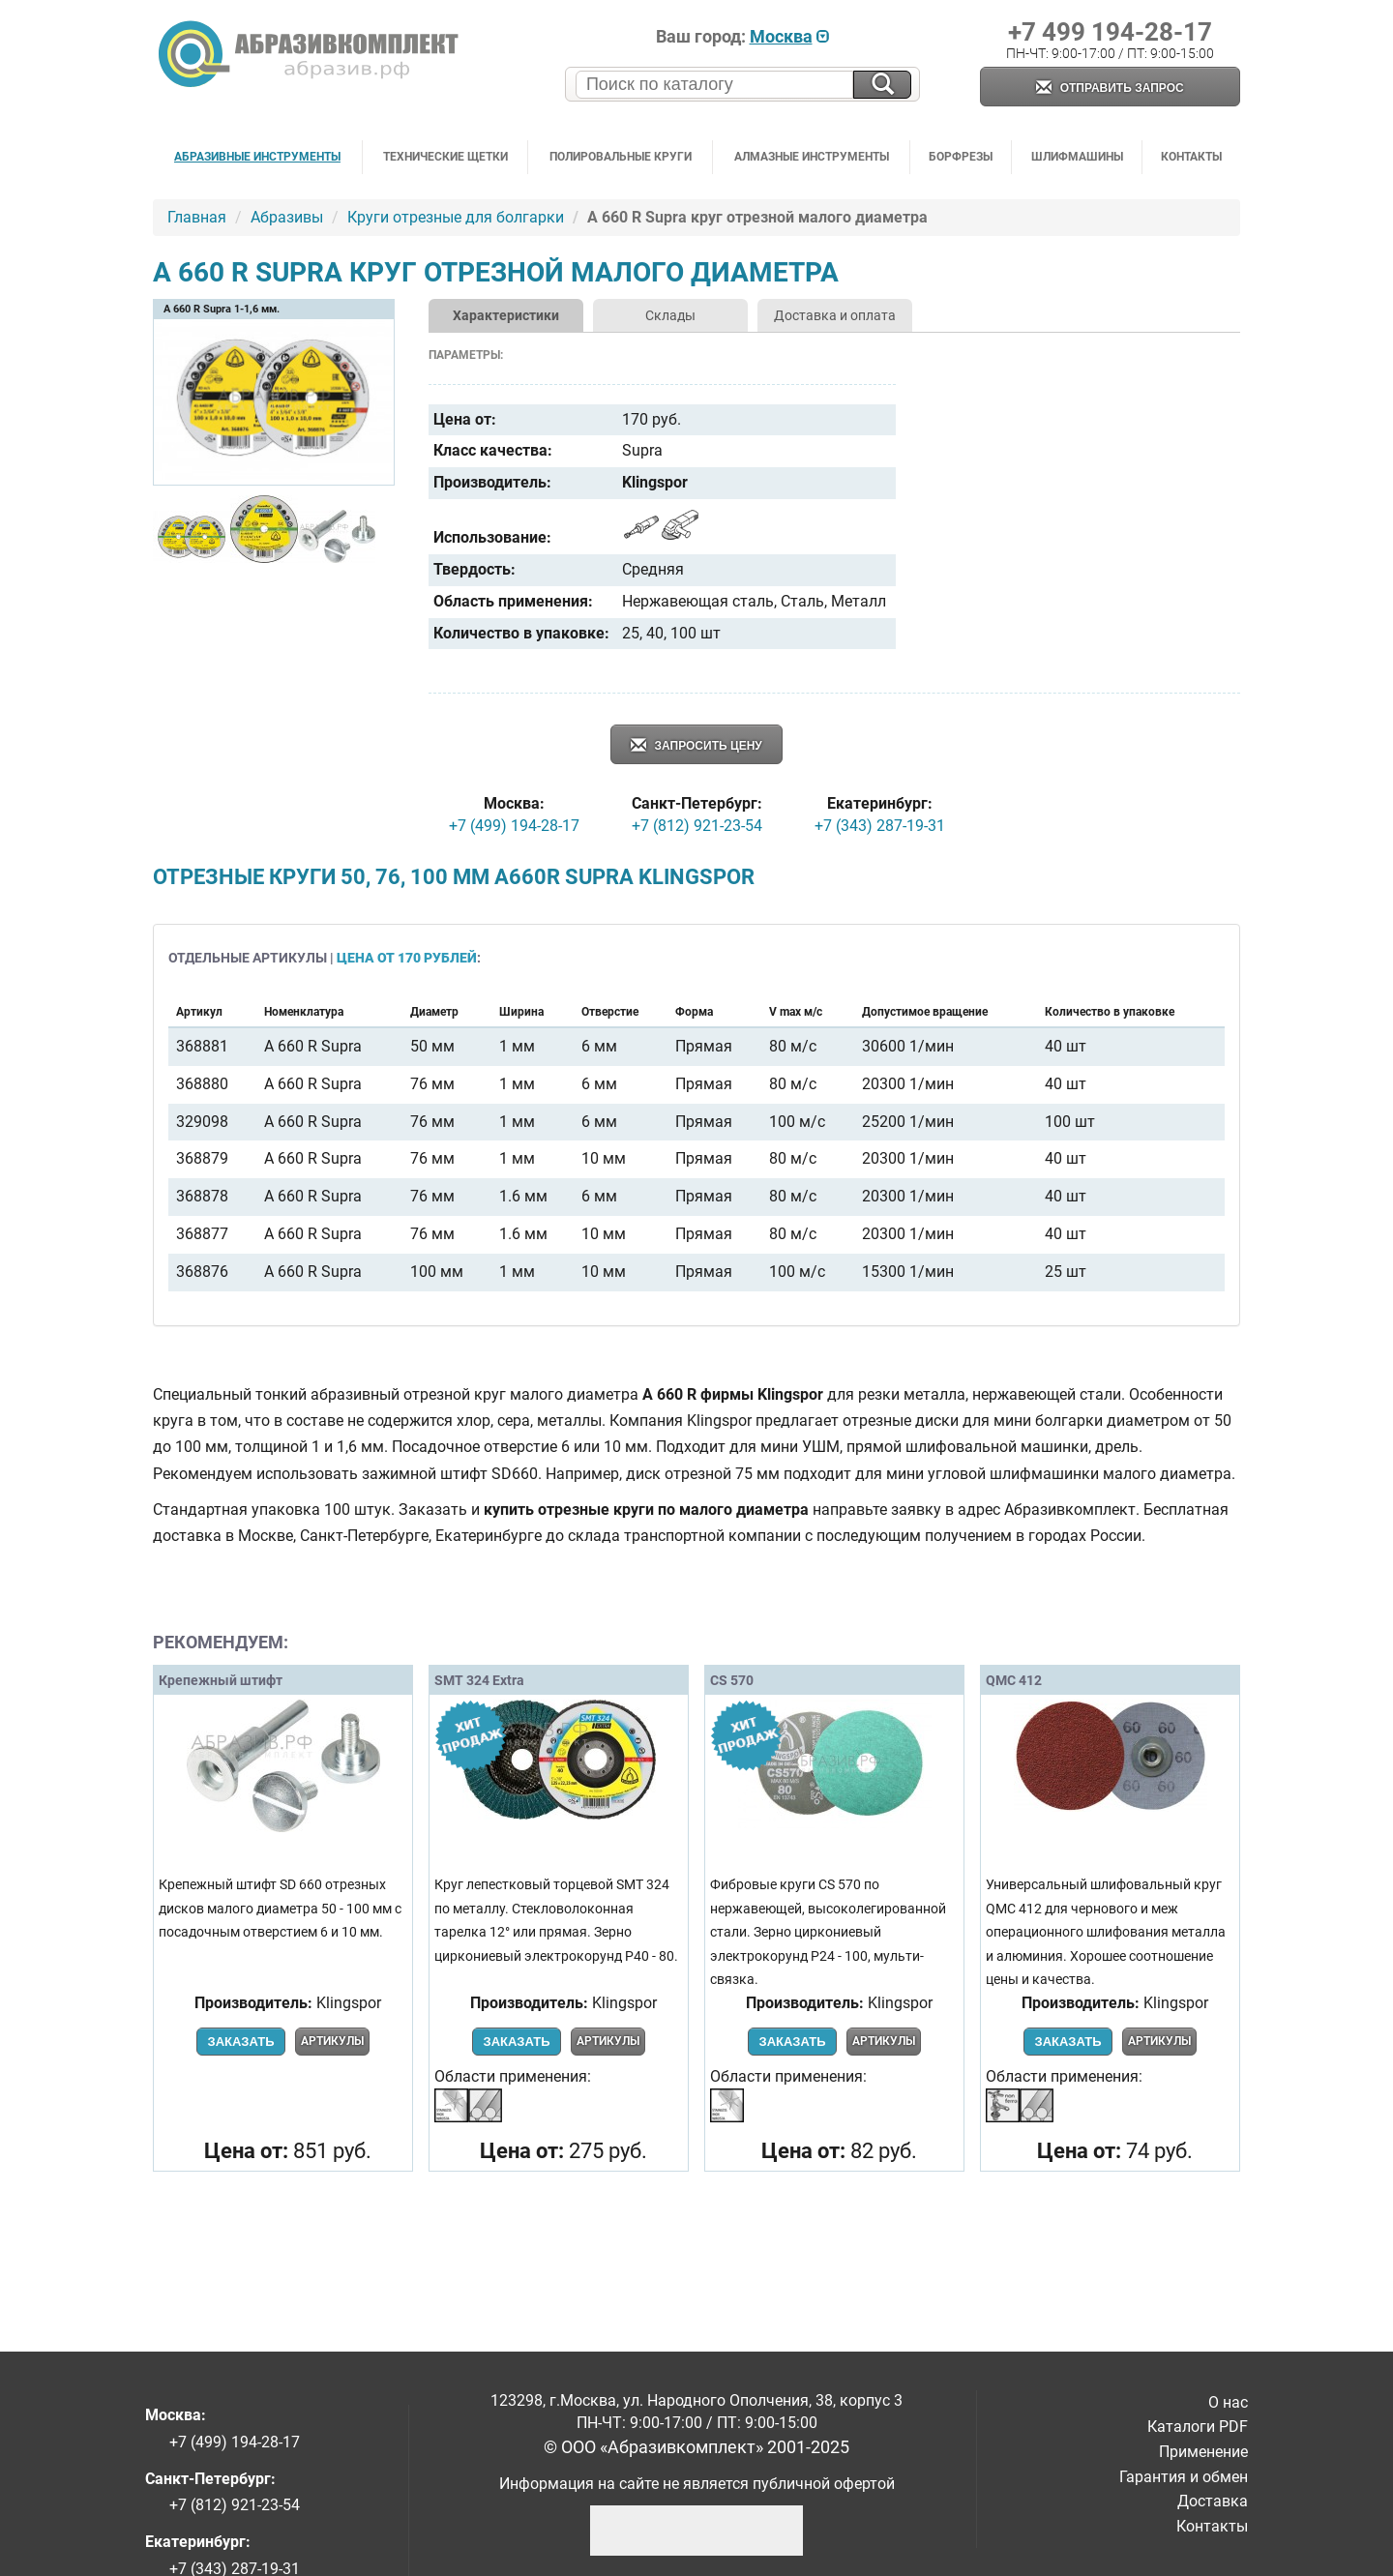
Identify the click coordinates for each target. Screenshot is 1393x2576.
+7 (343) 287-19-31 (880, 825)
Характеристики (506, 315)
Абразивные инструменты (257, 156)
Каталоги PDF (1197, 2426)
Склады (670, 315)
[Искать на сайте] (882, 85)
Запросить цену (696, 746)
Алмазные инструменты (811, 156)
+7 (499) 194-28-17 (514, 825)
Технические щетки (445, 156)
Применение (1203, 2452)
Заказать (240, 2041)
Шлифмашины (1077, 156)
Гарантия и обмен (1183, 2477)
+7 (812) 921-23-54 (697, 825)
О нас (1228, 2402)
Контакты (1191, 156)
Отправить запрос (1109, 88)
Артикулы (332, 2041)
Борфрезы (961, 156)
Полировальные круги (620, 156)
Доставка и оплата (835, 315)
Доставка (1212, 2501)
